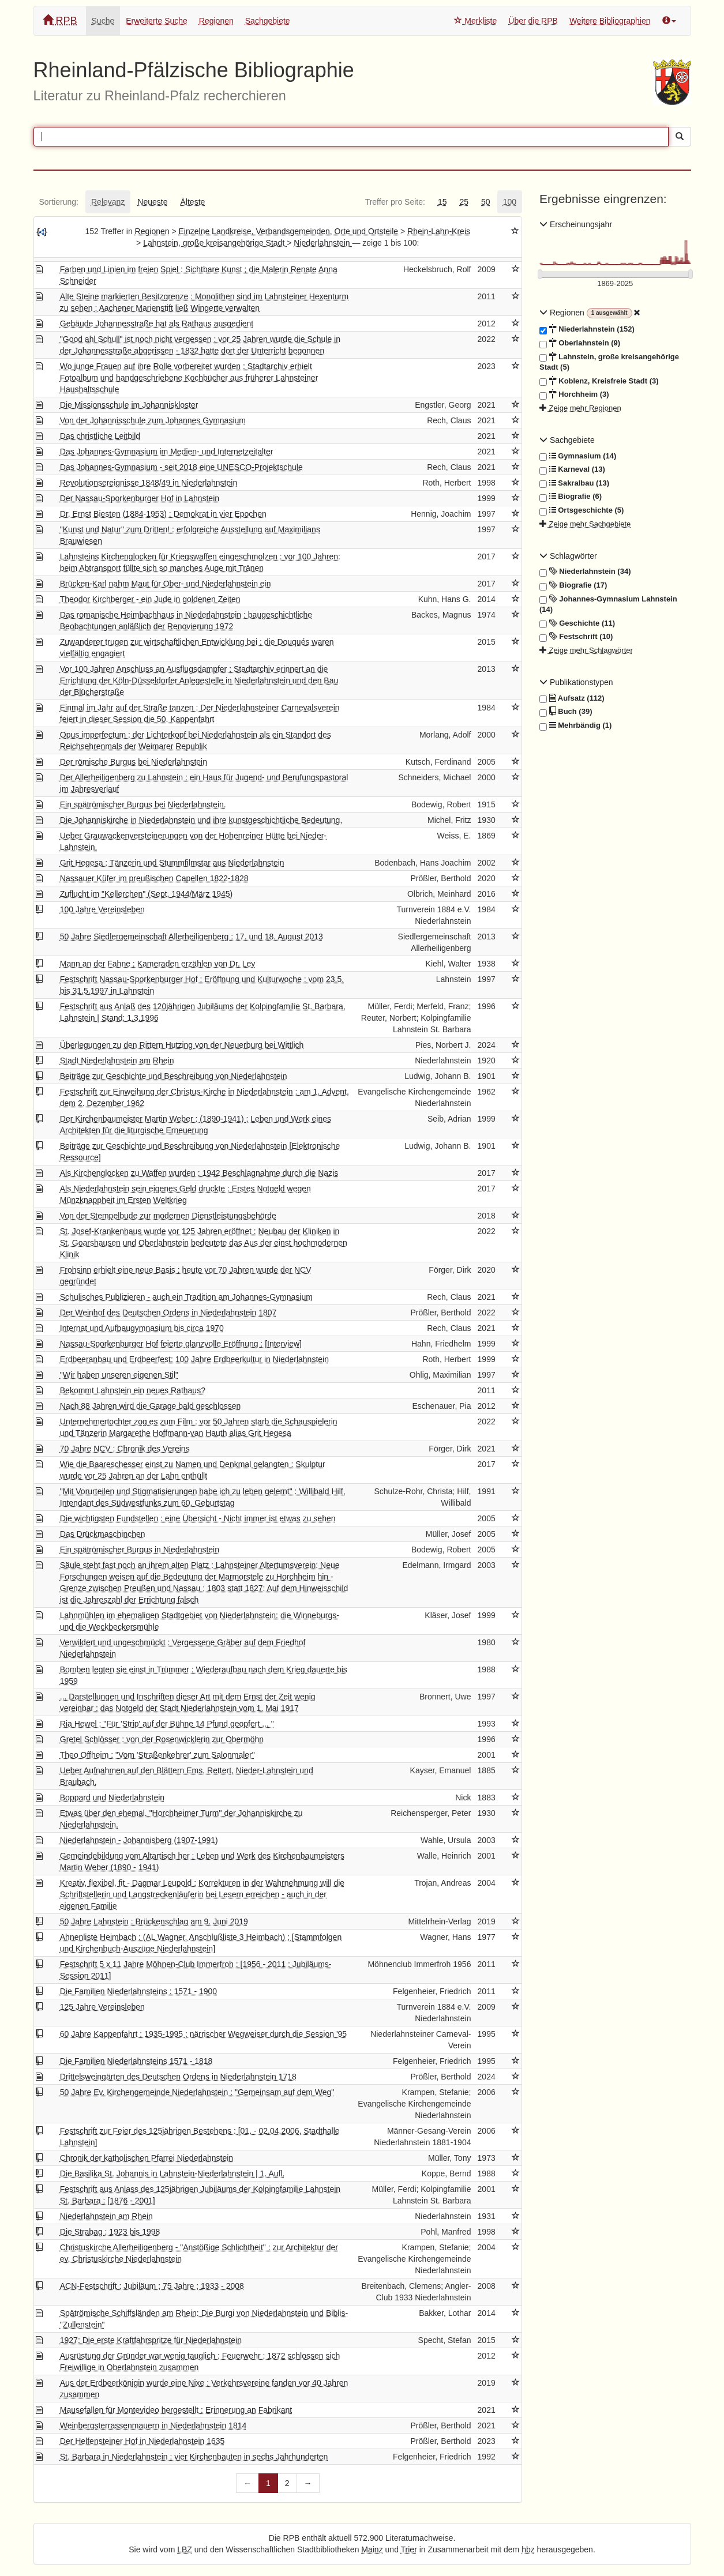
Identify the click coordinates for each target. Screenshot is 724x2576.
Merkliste (475, 20)
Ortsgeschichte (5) (581, 510)
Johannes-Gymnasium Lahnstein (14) (608, 604)
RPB (60, 20)
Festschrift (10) (576, 636)
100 (509, 201)
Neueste (152, 201)
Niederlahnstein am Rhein (106, 2216)
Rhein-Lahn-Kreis (438, 231)
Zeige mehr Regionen (580, 408)
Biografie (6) (570, 496)
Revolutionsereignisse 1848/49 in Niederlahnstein (148, 482)
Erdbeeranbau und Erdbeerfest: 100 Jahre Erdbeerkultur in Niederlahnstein (194, 1359)
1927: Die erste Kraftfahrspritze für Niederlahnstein (151, 2340)
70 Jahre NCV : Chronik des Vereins (125, 1448)
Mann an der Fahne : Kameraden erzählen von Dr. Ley (158, 963)
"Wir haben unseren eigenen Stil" (119, 1374)
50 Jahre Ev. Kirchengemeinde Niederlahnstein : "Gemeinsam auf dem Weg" (197, 2092)
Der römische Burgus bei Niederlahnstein (133, 761)
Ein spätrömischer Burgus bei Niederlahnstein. (143, 804)
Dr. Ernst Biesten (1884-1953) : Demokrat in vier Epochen (163, 513)
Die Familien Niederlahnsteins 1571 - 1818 (136, 2061)
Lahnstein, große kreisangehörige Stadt (215, 242)
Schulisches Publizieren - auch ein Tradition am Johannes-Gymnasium (186, 1297)
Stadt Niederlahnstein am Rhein (117, 1060)
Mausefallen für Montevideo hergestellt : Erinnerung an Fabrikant (176, 2410)
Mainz (371, 2549)
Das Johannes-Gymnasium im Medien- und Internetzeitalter (166, 451)
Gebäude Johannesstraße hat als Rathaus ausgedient (156, 323)
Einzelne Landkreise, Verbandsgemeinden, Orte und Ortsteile (289, 231)
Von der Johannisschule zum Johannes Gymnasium (153, 420)
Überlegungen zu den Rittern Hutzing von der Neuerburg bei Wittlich (182, 1045)
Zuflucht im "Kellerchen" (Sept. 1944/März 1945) (146, 893)
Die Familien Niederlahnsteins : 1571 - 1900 (138, 1991)
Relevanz (108, 201)
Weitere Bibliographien (610, 20)
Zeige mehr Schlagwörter (586, 650)
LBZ (184, 2549)
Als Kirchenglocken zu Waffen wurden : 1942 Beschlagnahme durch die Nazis (199, 1173)
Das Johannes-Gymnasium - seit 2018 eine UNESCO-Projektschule (181, 467)
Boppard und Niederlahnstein (112, 1797)
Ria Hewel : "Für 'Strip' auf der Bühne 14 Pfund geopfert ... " (167, 1723)
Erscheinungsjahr (575, 224)
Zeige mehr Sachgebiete (585, 524)
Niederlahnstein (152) (587, 329)
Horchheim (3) (574, 394)
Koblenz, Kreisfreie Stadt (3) (599, 381)
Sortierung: (58, 201)
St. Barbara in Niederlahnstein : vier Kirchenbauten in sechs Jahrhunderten (194, 2456)
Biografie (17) (573, 585)
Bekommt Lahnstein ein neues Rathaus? (132, 1390)
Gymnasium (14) (577, 456)
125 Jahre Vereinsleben (102, 2006)
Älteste (193, 201)
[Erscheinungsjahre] (615, 284)
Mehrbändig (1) (575, 725)
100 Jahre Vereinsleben (102, 909)
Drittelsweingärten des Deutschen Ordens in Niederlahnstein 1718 (178, 2076)
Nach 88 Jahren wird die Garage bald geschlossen (150, 1406)
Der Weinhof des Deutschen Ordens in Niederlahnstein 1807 (168, 1312)
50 (485, 201)
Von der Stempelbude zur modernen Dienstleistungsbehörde (168, 1215)
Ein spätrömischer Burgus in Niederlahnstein (139, 1549)
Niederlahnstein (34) (585, 571)
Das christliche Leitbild (100, 436)
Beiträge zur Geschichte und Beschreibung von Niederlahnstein (173, 1076)
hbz (528, 2549)
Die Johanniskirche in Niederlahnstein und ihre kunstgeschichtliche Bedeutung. (201, 820)
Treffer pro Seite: (395, 201)
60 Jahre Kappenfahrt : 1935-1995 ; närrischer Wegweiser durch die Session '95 (203, 2034)
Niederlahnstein (323, 242)
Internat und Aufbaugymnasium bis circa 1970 (142, 1328)
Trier (409, 2549)
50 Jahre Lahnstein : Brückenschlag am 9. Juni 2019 (154, 1921)
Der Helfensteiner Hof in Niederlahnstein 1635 (142, 2441)
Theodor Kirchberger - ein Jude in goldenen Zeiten (150, 599)
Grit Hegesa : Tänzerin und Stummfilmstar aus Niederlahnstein (172, 862)
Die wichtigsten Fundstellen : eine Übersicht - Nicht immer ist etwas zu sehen (198, 1518)
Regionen (216, 20)
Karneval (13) (572, 469)
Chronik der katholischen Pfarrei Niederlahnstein (146, 2158)
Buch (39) (565, 711)
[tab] (58, 201)
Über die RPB (533, 20)
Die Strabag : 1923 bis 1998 (110, 2231)
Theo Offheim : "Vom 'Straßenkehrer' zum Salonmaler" (157, 1754)
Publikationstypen (576, 682)
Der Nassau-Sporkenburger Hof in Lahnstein (139, 498)
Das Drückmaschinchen (102, 1534)
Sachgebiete (267, 20)
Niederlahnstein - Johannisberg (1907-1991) (139, 1840)
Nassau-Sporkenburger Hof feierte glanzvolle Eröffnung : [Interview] (181, 1343)
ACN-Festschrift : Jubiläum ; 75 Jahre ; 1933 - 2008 (152, 2286)
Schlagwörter (568, 556)
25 (463, 201)
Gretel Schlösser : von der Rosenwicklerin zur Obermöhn (162, 1739)
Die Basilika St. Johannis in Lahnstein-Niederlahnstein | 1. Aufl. (172, 2173)
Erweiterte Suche (156, 20)
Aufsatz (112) (572, 698)
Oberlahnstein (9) (579, 343)
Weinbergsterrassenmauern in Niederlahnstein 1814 (153, 2425)
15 (442, 201)
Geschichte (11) (577, 623)
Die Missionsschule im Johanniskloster (129, 404)
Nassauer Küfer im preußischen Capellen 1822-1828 (154, 878)
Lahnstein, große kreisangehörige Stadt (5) (609, 362)
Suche (103, 20)
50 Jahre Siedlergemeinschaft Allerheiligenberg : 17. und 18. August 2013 (191, 936)
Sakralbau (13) (574, 483)
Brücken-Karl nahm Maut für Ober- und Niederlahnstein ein (165, 583)
